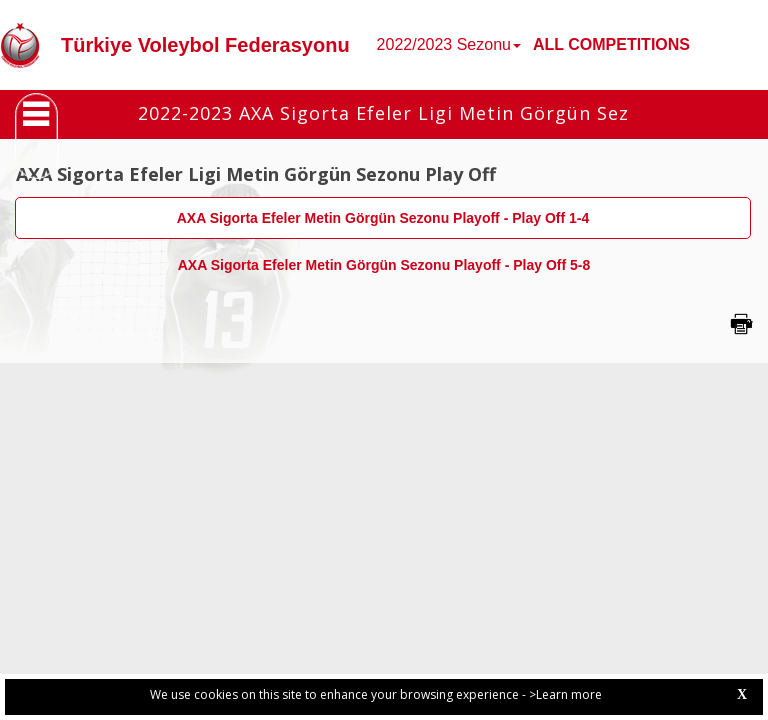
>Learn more (565, 694)
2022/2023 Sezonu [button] (449, 44)
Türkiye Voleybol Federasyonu (205, 45)
